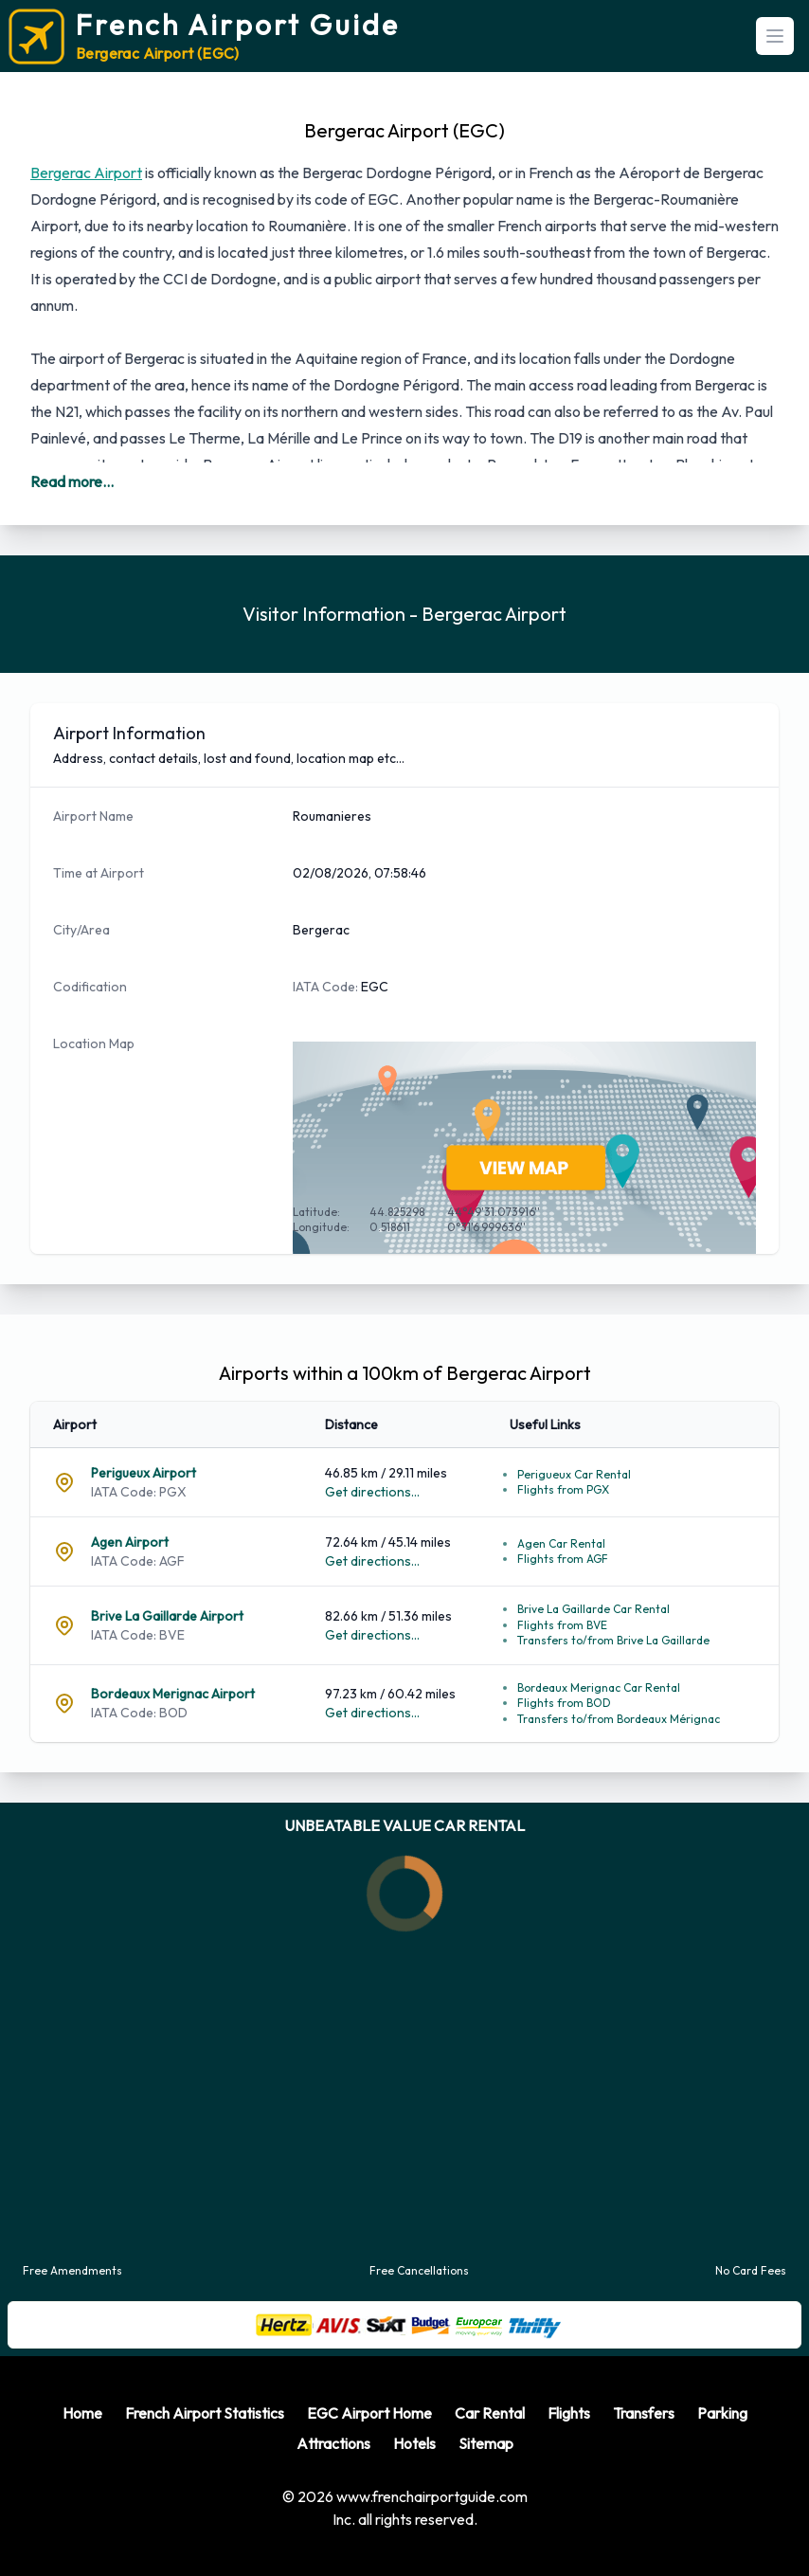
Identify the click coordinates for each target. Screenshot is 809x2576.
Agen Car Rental (561, 1543)
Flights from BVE (562, 1625)
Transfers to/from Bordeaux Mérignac (618, 1719)
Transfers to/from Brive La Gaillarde (613, 1640)
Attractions (333, 2443)
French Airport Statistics (204, 2413)
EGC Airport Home (369, 2413)
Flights (569, 2413)
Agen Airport (130, 1542)
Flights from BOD (564, 1703)
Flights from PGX (563, 1489)
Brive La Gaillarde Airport (167, 1615)
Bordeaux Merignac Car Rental (598, 1687)
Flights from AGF (562, 1558)
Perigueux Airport (143, 1472)
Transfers (643, 2413)
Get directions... (372, 1491)
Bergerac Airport (86, 172)
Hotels (414, 2443)
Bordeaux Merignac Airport (173, 1693)
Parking (722, 2413)
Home (82, 2413)
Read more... (72, 481)
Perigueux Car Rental (574, 1474)
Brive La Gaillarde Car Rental (593, 1609)
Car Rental (490, 2413)
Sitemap (485, 2443)
